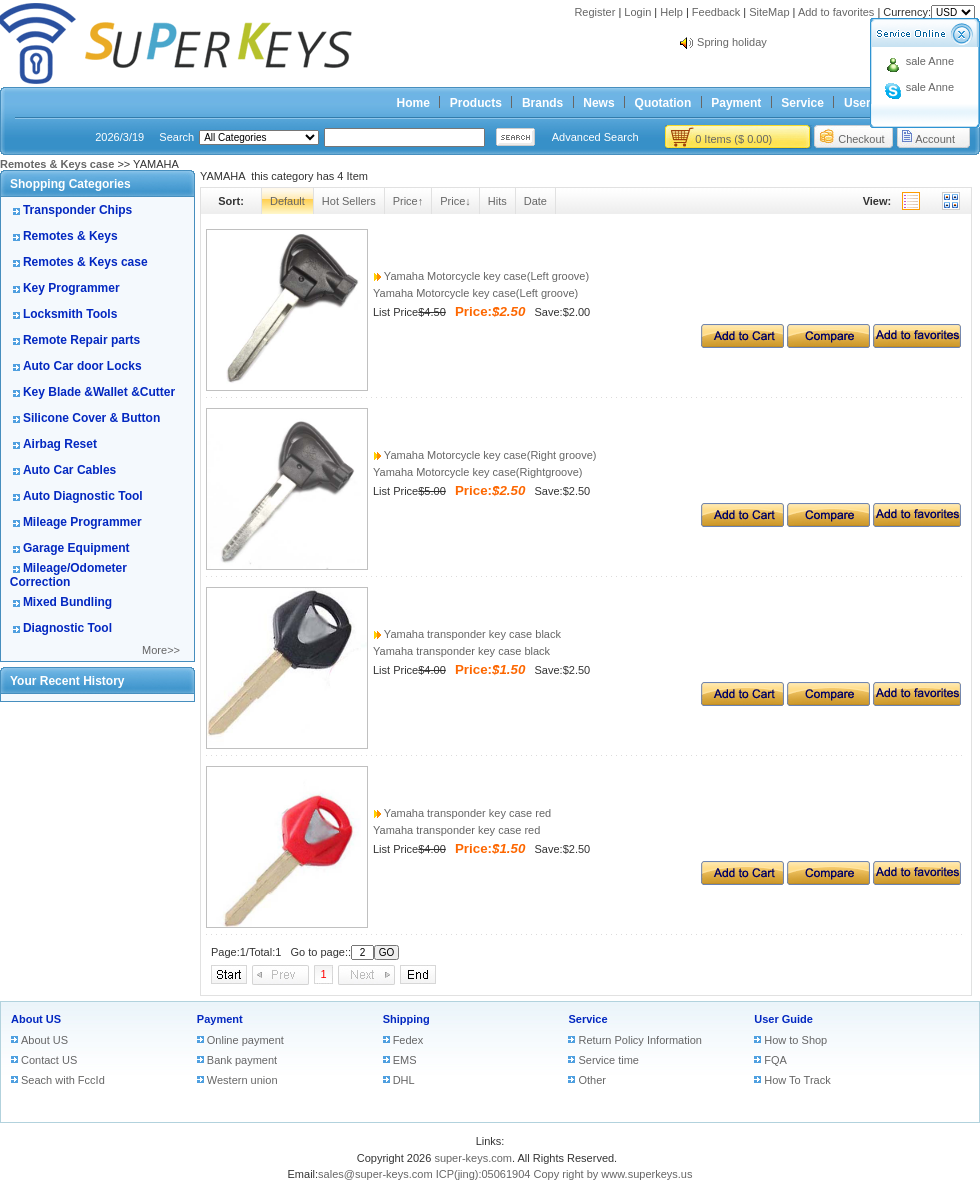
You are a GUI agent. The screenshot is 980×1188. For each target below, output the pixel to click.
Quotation (663, 103)
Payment (736, 103)
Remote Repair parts (81, 340)
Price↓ (455, 201)
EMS (405, 1060)
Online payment (245, 1040)
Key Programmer (71, 288)
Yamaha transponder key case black (467, 634)
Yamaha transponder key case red (462, 813)
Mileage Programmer (82, 522)
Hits (497, 201)
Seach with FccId (63, 1080)
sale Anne (930, 61)
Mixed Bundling (67, 602)
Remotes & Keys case (85, 262)
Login (637, 12)
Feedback (716, 12)
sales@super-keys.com (375, 1174)
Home (413, 103)
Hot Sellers (349, 201)
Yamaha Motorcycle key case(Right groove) (484, 455)
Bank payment (242, 1060)
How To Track (797, 1080)
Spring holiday (732, 42)
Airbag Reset (60, 444)
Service (802, 103)
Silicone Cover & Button (91, 418)
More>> (161, 650)
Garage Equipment (76, 548)
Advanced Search (595, 137)
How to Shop (795, 1040)
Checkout (861, 139)
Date (535, 201)
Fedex (408, 1040)
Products (476, 103)
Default (287, 201)
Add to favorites (836, 12)
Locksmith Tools (70, 314)
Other (592, 1080)
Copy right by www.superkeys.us (613, 1174)
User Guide (783, 1019)
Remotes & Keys (70, 236)
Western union (242, 1080)
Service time (608, 1060)
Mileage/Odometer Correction (68, 575)
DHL (404, 1080)
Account (935, 139)
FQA (775, 1060)
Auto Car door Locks (82, 366)
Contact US (49, 1060)
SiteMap (769, 12)
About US (36, 1019)
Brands (542, 103)
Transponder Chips (77, 210)
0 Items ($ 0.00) (733, 139)
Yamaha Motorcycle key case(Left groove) (481, 276)
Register (594, 12)
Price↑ (408, 201)
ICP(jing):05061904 (483, 1174)
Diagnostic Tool (67, 628)
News (598, 103)
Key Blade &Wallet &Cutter (99, 392)
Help (671, 12)
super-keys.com (473, 1158)
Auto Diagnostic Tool (83, 496)
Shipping (406, 1019)
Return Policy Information (640, 1040)
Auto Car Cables (69, 470)
